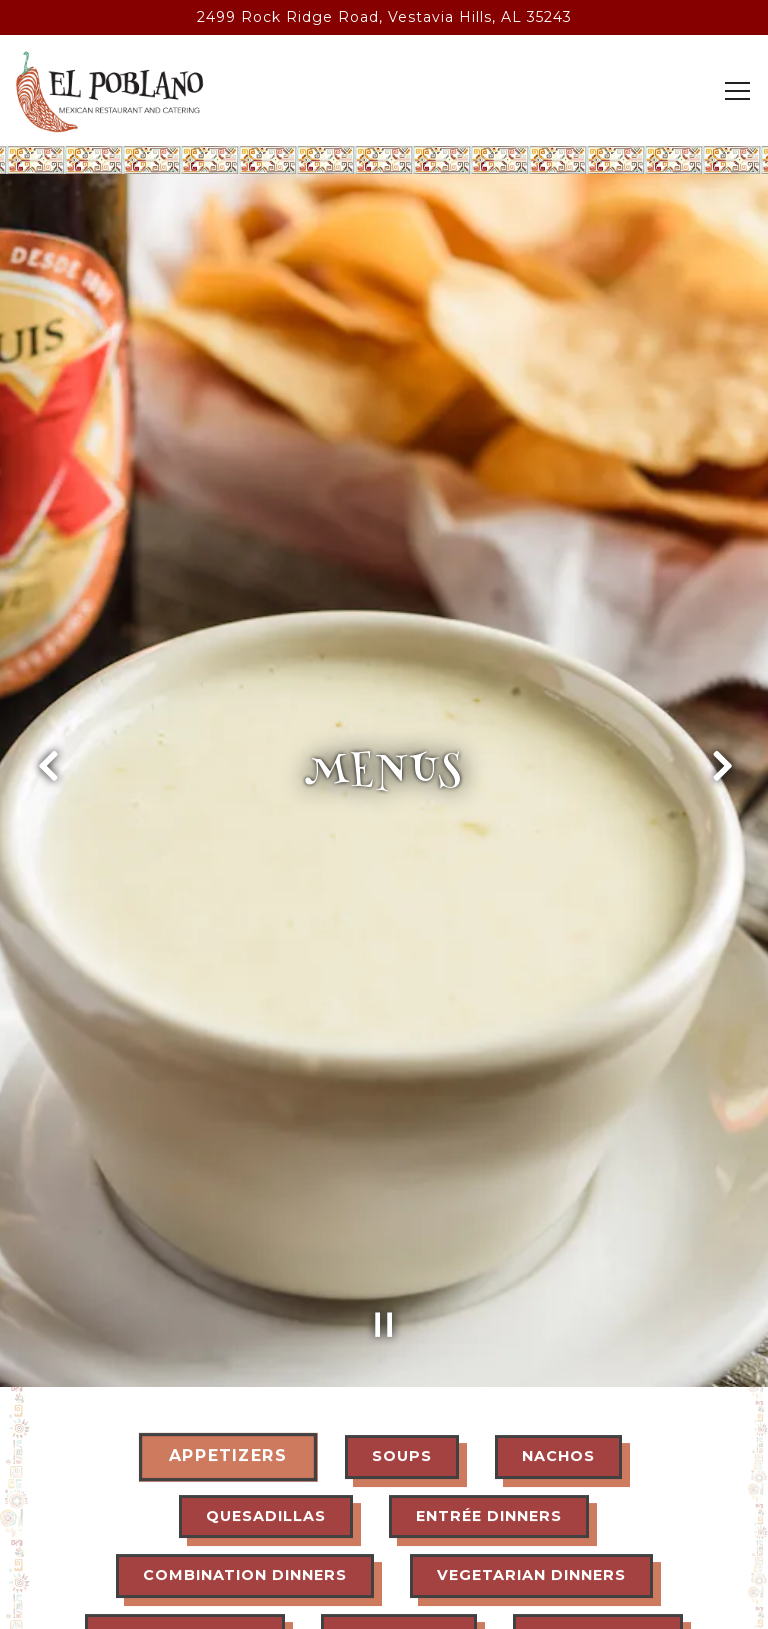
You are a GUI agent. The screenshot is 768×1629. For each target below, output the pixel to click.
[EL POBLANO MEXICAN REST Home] (110, 91)
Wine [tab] (669, 1560)
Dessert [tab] (363, 1560)
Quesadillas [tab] (266, 1381)
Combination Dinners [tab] (245, 1440)
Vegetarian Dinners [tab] (531, 1440)
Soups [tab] (402, 1321)
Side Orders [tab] (598, 1500)
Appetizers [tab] (227, 1321)
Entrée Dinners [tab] (489, 1381)
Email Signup (384, 1602)
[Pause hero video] (384, 1182)
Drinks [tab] (525, 1560)
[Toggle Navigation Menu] (737, 91)
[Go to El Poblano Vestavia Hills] (384, 17)
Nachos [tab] (558, 1321)
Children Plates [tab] (155, 1560)
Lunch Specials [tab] (185, 1500)
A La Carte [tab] (399, 1500)
